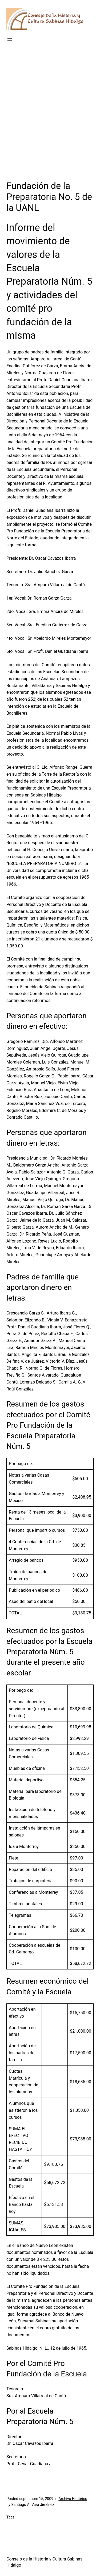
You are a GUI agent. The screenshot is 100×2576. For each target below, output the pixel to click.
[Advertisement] (50, 119)
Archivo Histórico (72, 2499)
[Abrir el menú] (9, 39)
